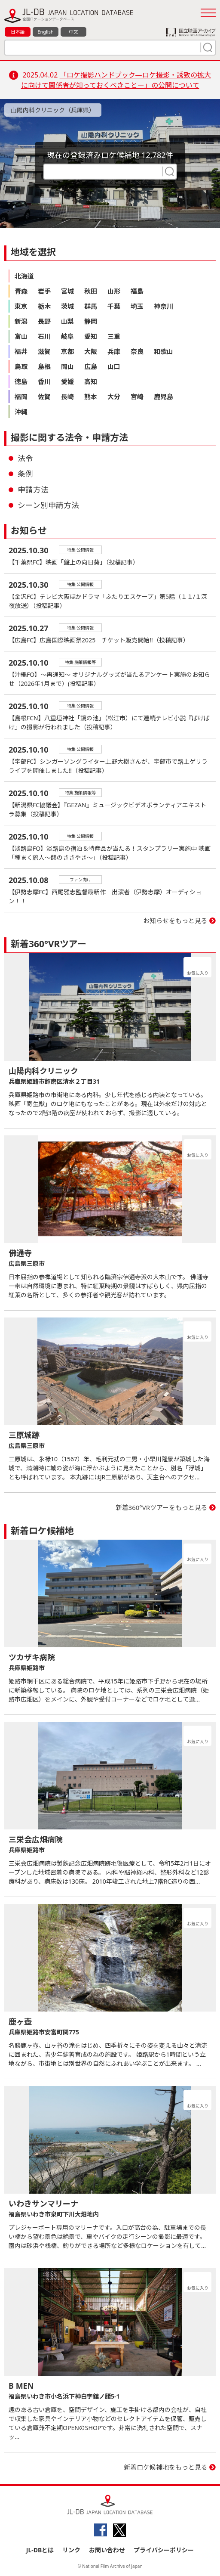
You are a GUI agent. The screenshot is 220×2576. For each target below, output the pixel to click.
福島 (137, 291)
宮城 (67, 291)
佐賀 (44, 396)
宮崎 (137, 396)
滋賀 (44, 351)
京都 (67, 351)
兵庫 (113, 351)
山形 (113, 291)
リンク (71, 2550)
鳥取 (21, 366)
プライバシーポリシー (164, 2550)
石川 (44, 336)
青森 (21, 291)
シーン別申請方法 (48, 505)
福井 (21, 351)
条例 (25, 473)
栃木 (44, 306)
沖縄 (21, 411)
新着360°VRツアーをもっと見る (162, 1507)
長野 (44, 321)
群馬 (90, 306)
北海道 (24, 276)
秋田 (90, 291)
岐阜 (67, 336)
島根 (44, 366)
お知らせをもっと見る (175, 920)
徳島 (21, 381)
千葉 (113, 306)
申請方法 (33, 489)
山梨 (67, 321)
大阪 (90, 351)
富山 (21, 336)
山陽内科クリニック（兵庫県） (53, 110)
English (45, 31)
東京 (21, 306)
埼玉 (137, 306)
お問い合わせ (107, 2550)
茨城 (67, 306)
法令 (25, 458)
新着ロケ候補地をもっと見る (166, 2467)
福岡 (21, 396)
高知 (90, 381)
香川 (44, 381)
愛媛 (67, 381)
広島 (90, 366)
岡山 (67, 366)
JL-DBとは (40, 2550)
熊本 (90, 396)
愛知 (90, 336)
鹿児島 (163, 396)
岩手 (44, 291)
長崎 (67, 396)
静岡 (90, 321)
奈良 (137, 351)
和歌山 (163, 351)
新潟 (21, 321)
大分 (113, 396)
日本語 (18, 31)
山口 (113, 366)
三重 (113, 336)
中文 (73, 31)
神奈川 (163, 306)
